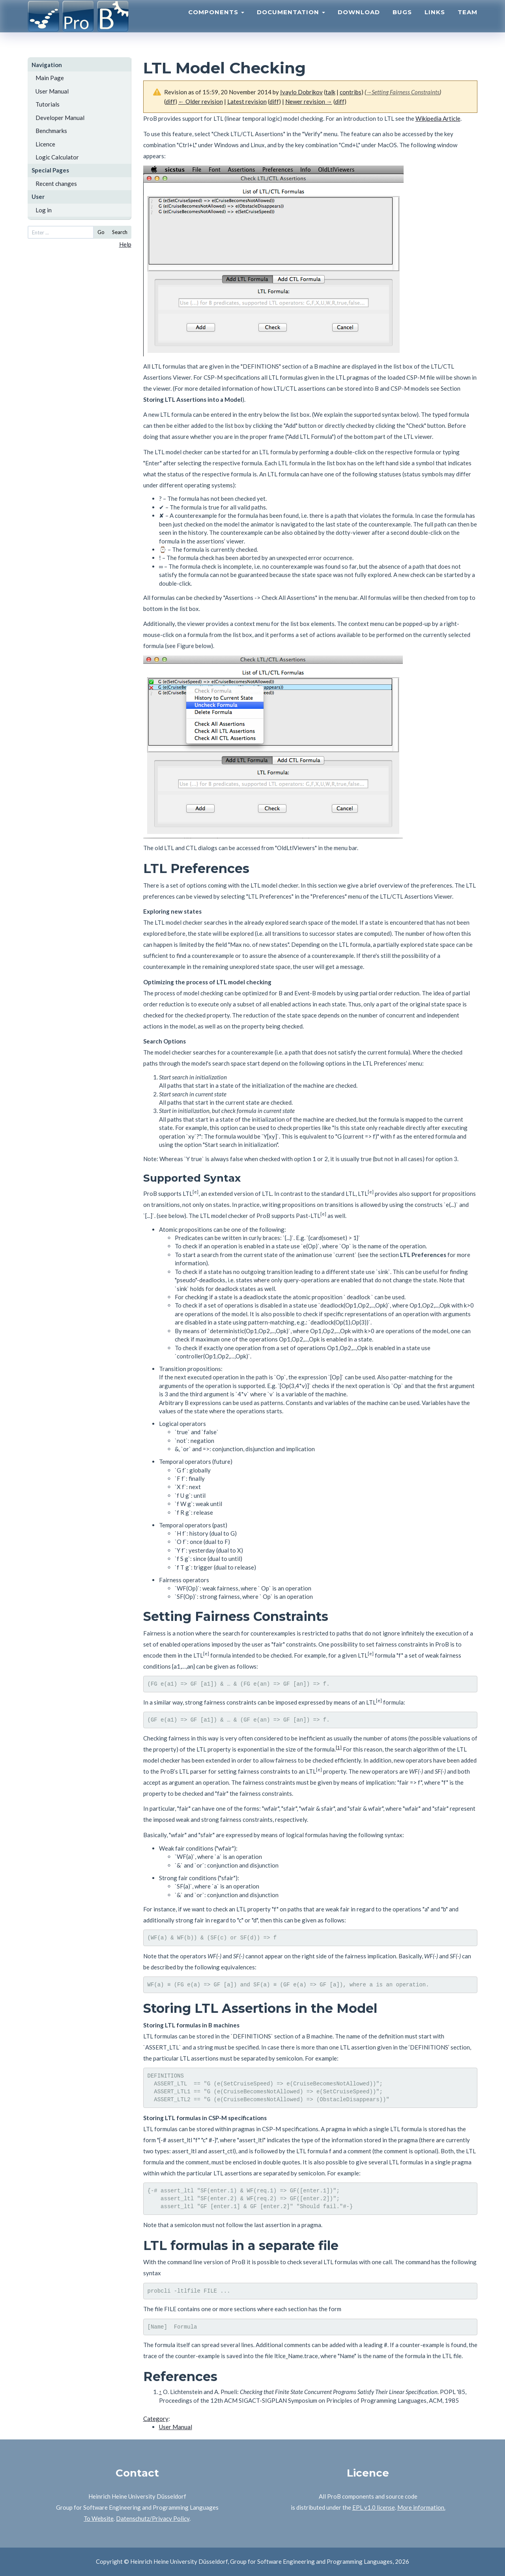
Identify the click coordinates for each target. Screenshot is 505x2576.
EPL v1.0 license (373, 2507)
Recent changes (56, 183)
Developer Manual (60, 117)
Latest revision (247, 101)
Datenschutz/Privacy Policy (152, 2518)
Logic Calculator (57, 157)
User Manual (52, 91)
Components (216, 22)
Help (125, 244)
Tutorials (48, 104)
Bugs (402, 22)
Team (467, 22)
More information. (421, 2507)
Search (119, 232)
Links (435, 22)
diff (170, 101)
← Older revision (200, 101)
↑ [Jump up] (160, 2391)
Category (155, 2418)
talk (330, 92)
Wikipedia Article (437, 118)
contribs (350, 92)
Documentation (291, 22)
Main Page (50, 77)
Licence (45, 144)
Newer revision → (308, 101)
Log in (44, 210)
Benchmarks (51, 130)
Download (359, 22)
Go (101, 232)
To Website (99, 2518)
